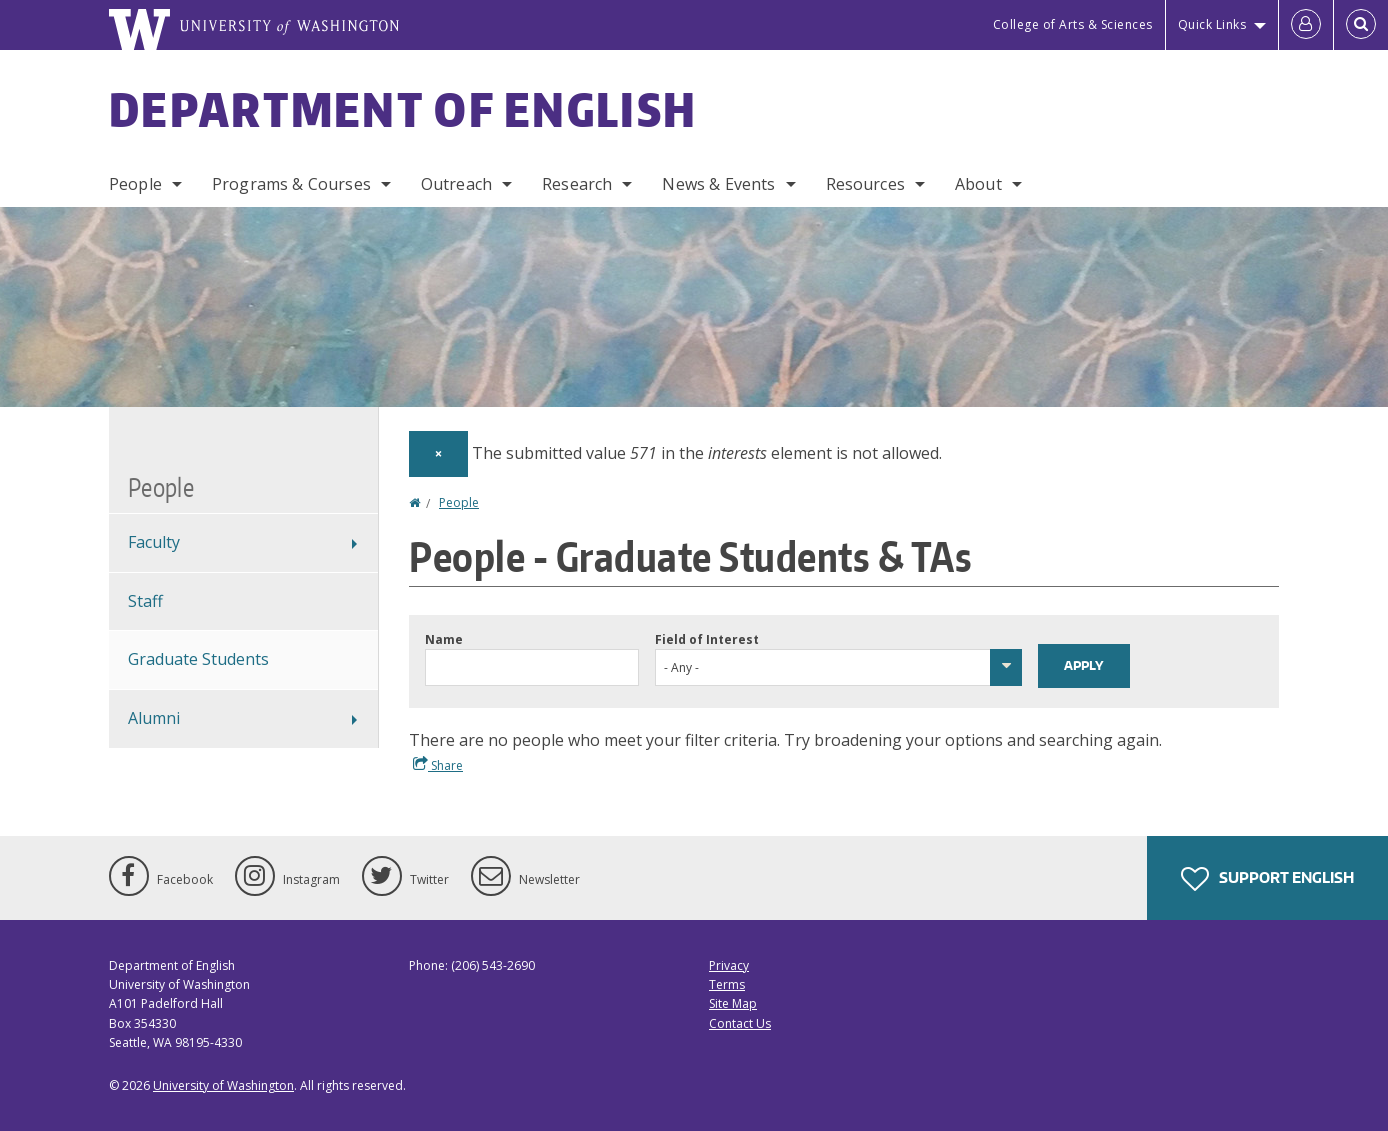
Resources (865, 184)
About (978, 184)
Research (577, 184)
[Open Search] (1361, 25)
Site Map (733, 1003)
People (135, 184)
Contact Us (740, 1023)
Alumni (154, 718)
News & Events (718, 184)
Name (444, 639)
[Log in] (1306, 25)
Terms (727, 984)
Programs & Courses (291, 184)
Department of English (403, 109)
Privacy (729, 965)
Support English (1267, 879)
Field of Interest (707, 639)
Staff (145, 601)
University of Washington (223, 1085)
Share (438, 765)
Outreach (456, 184)
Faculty (154, 542)
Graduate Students (198, 659)
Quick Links (1212, 24)
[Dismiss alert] (438, 454)
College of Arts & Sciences (1073, 24)
